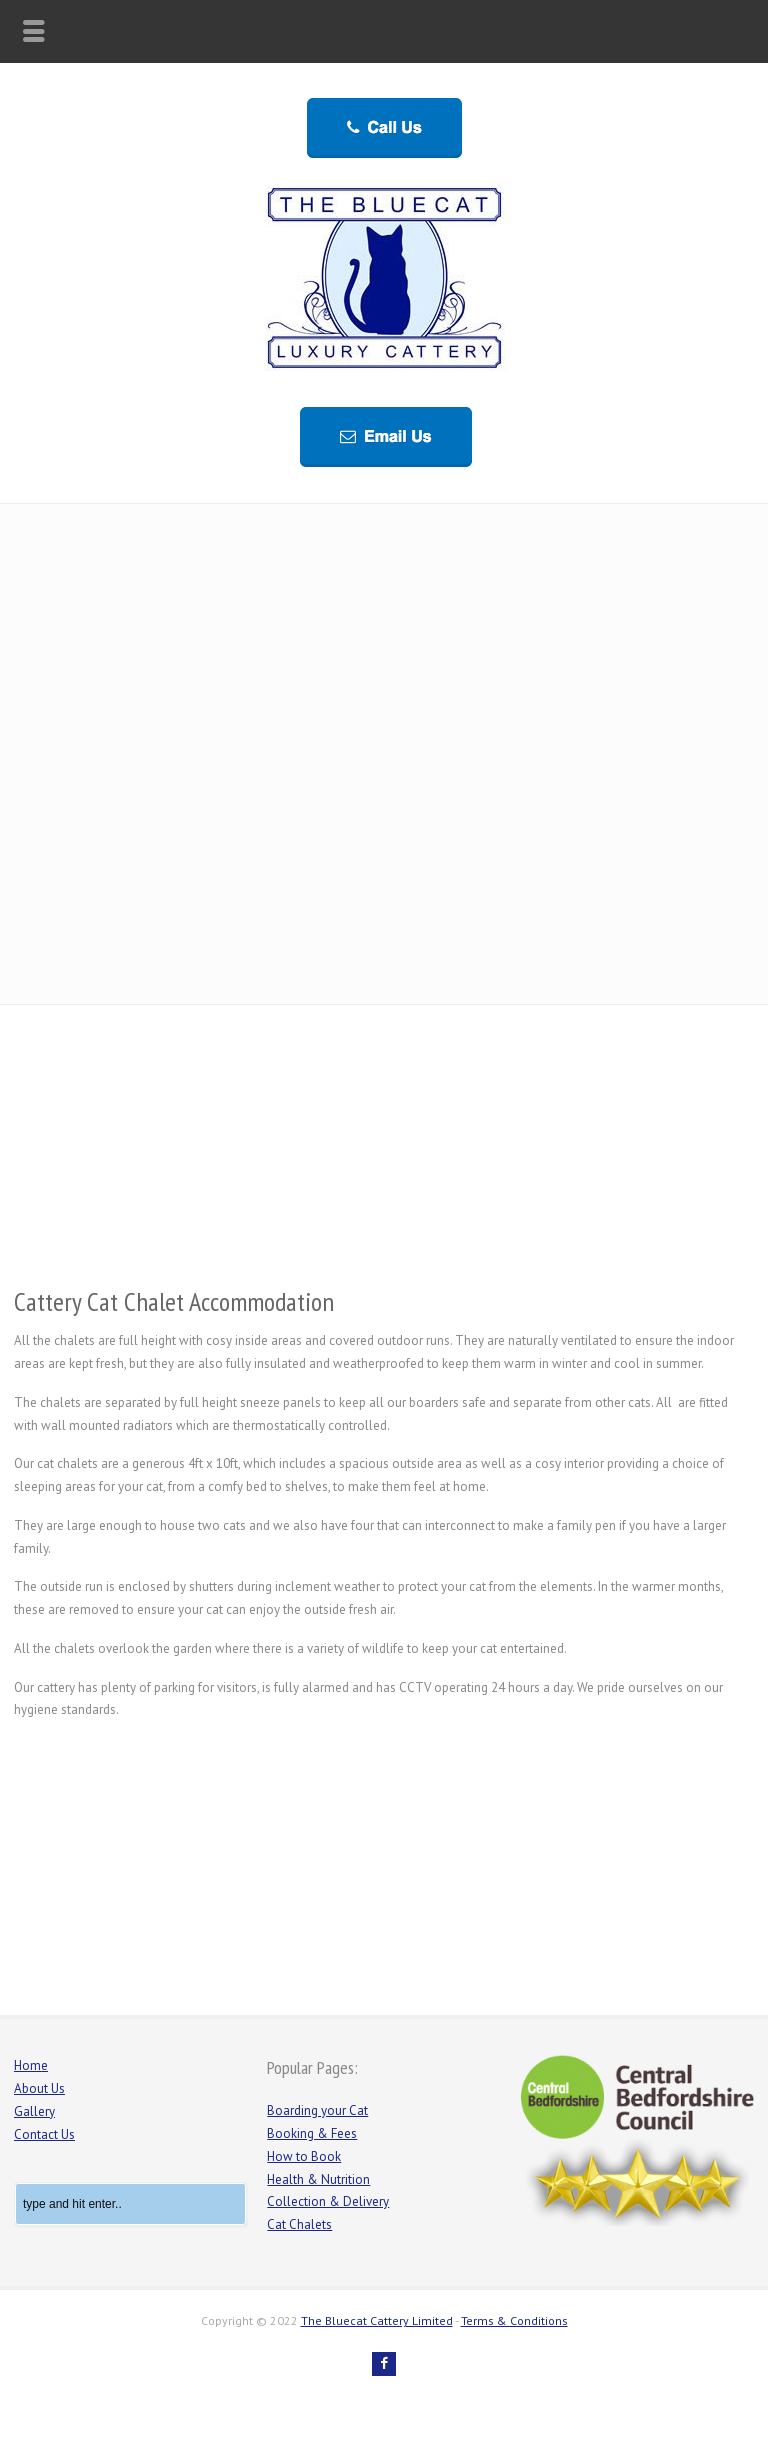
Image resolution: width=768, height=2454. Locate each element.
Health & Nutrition (318, 2179)
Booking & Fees (312, 2133)
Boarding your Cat (317, 2110)
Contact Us (44, 2134)
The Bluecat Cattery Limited (377, 2320)
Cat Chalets (299, 2224)
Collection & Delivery (328, 2201)
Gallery (34, 2111)
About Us (39, 2088)
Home (31, 2065)
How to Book (304, 2156)
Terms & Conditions (514, 2320)
